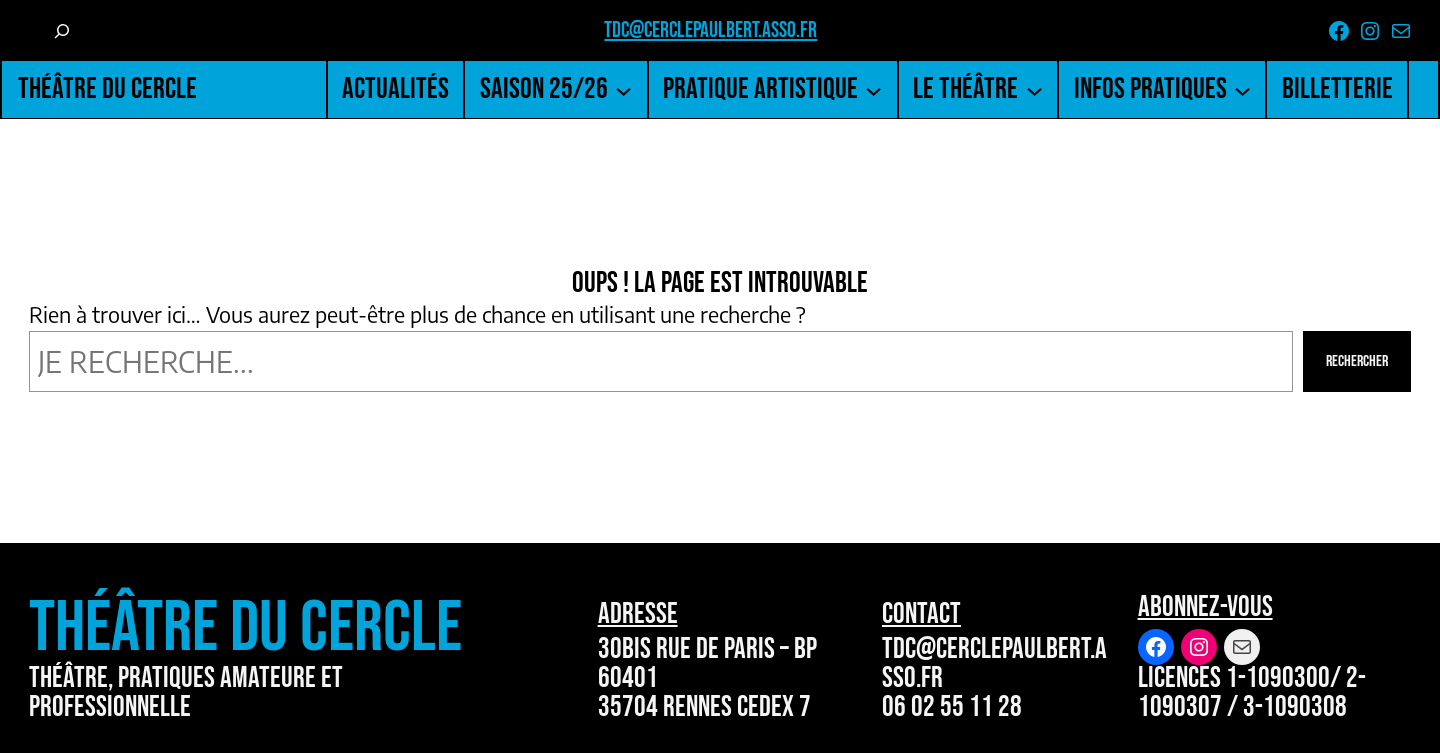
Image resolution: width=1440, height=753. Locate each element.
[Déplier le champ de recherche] (62, 30)
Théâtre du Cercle (107, 89)
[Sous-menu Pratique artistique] (873, 89)
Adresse (638, 614)
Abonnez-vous (1205, 607)
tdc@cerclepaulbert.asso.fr (710, 30)
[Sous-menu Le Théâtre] (1034, 89)
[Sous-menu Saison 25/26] (623, 89)
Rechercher (1357, 361)
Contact (921, 614)
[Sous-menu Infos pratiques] (1242, 89)
